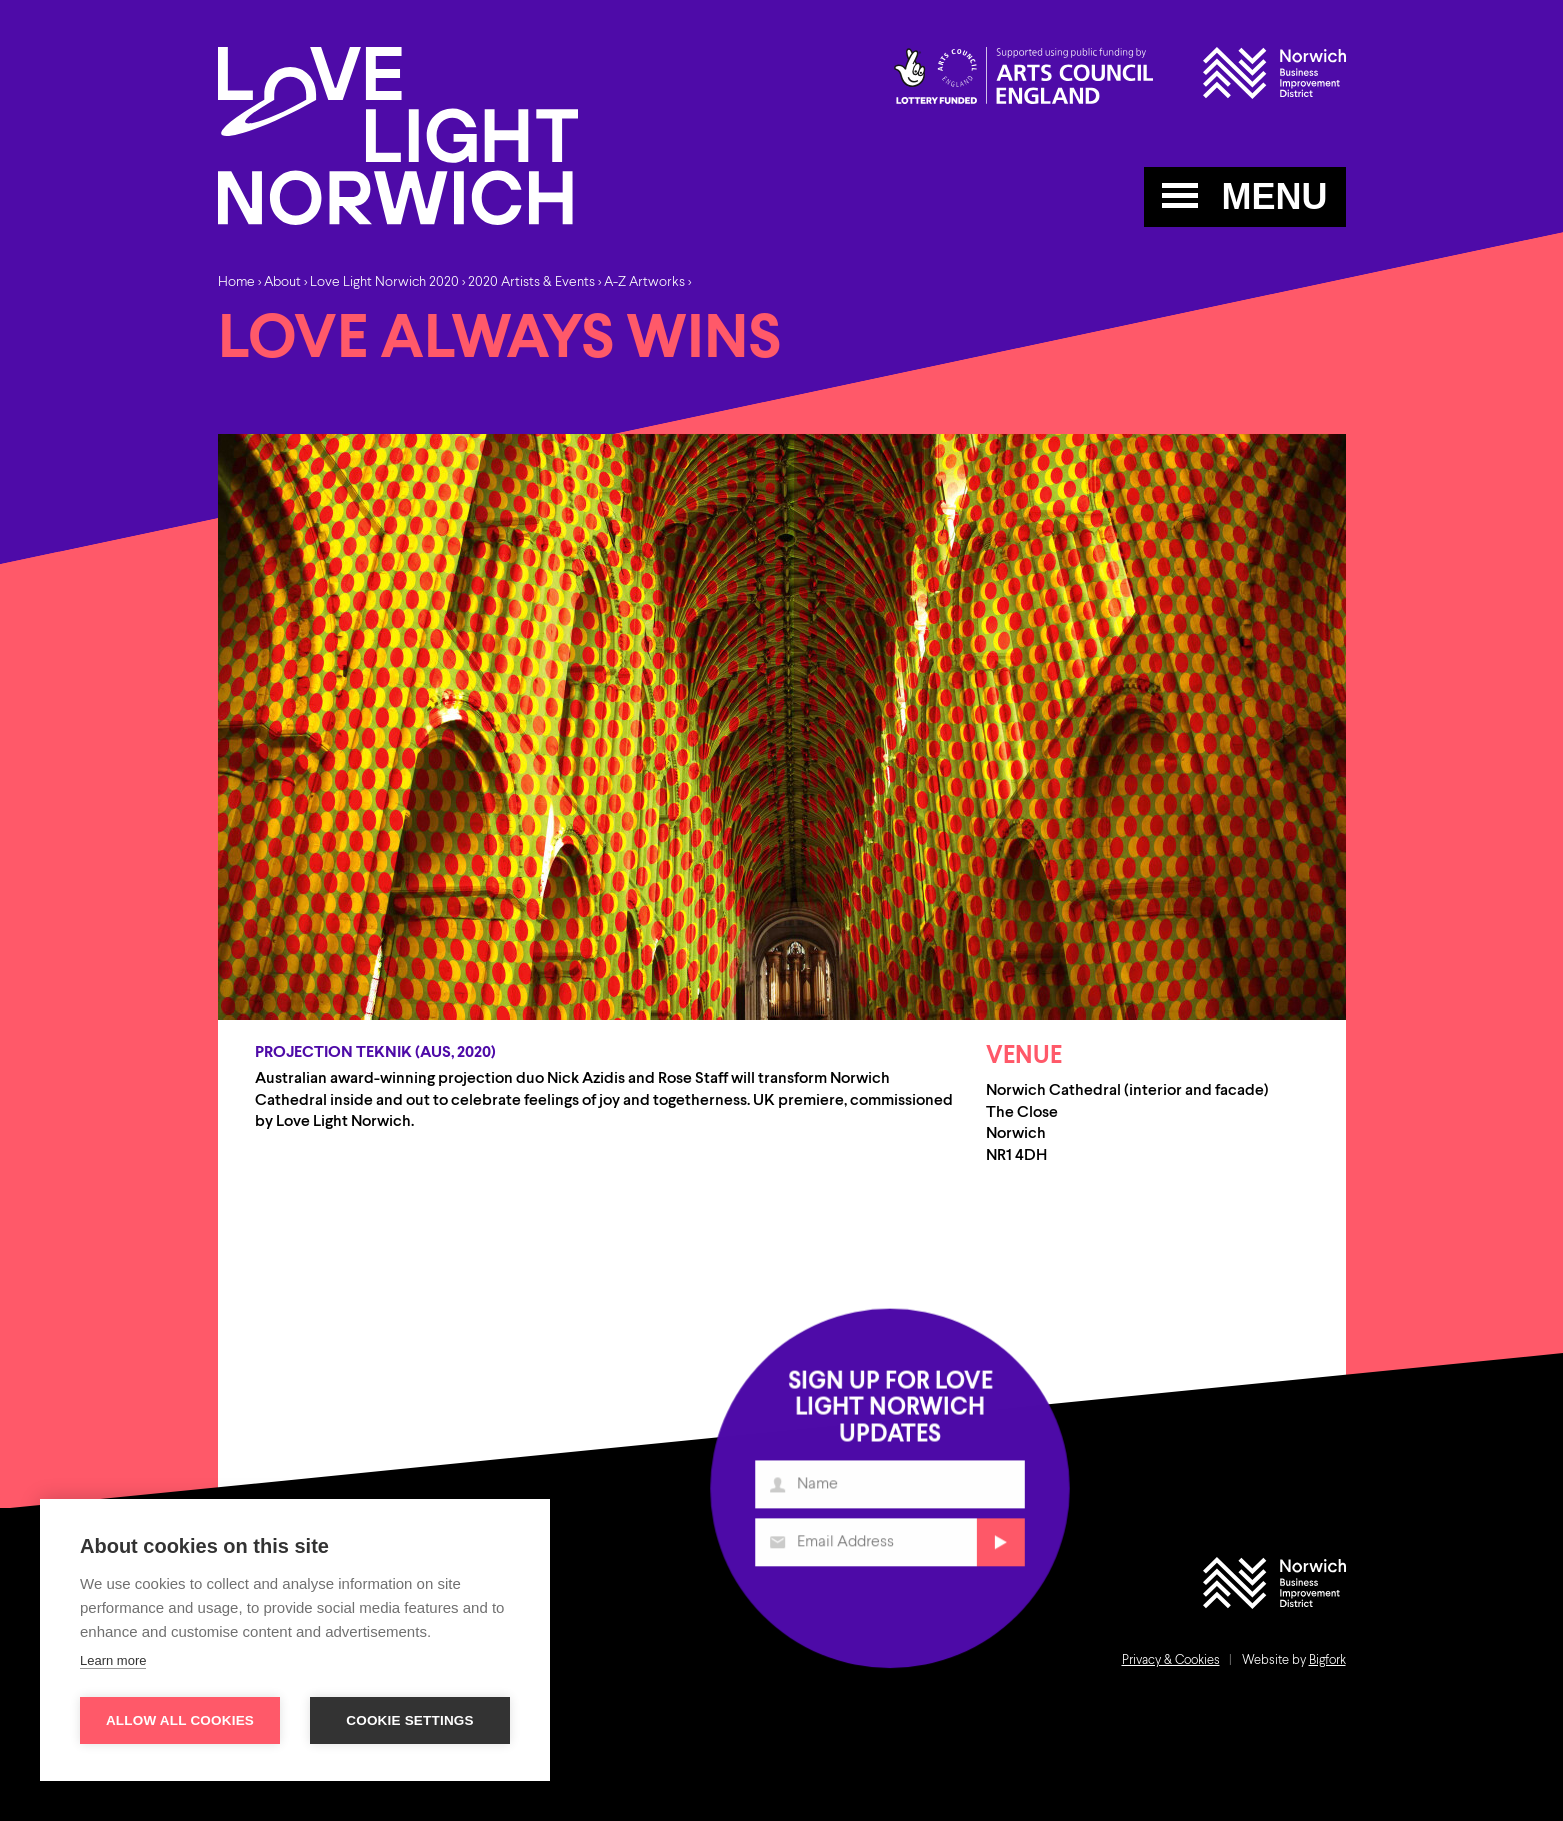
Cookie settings (410, 1720)
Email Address (779, 1548)
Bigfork (1327, 1660)
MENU (1245, 196)
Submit (997, 1548)
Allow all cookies (180, 1720)
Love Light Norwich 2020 (384, 282)
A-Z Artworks (644, 282)
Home (236, 282)
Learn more (113, 1660)
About (282, 282)
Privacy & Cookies (1171, 1660)
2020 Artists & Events (531, 282)
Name (779, 1491)
